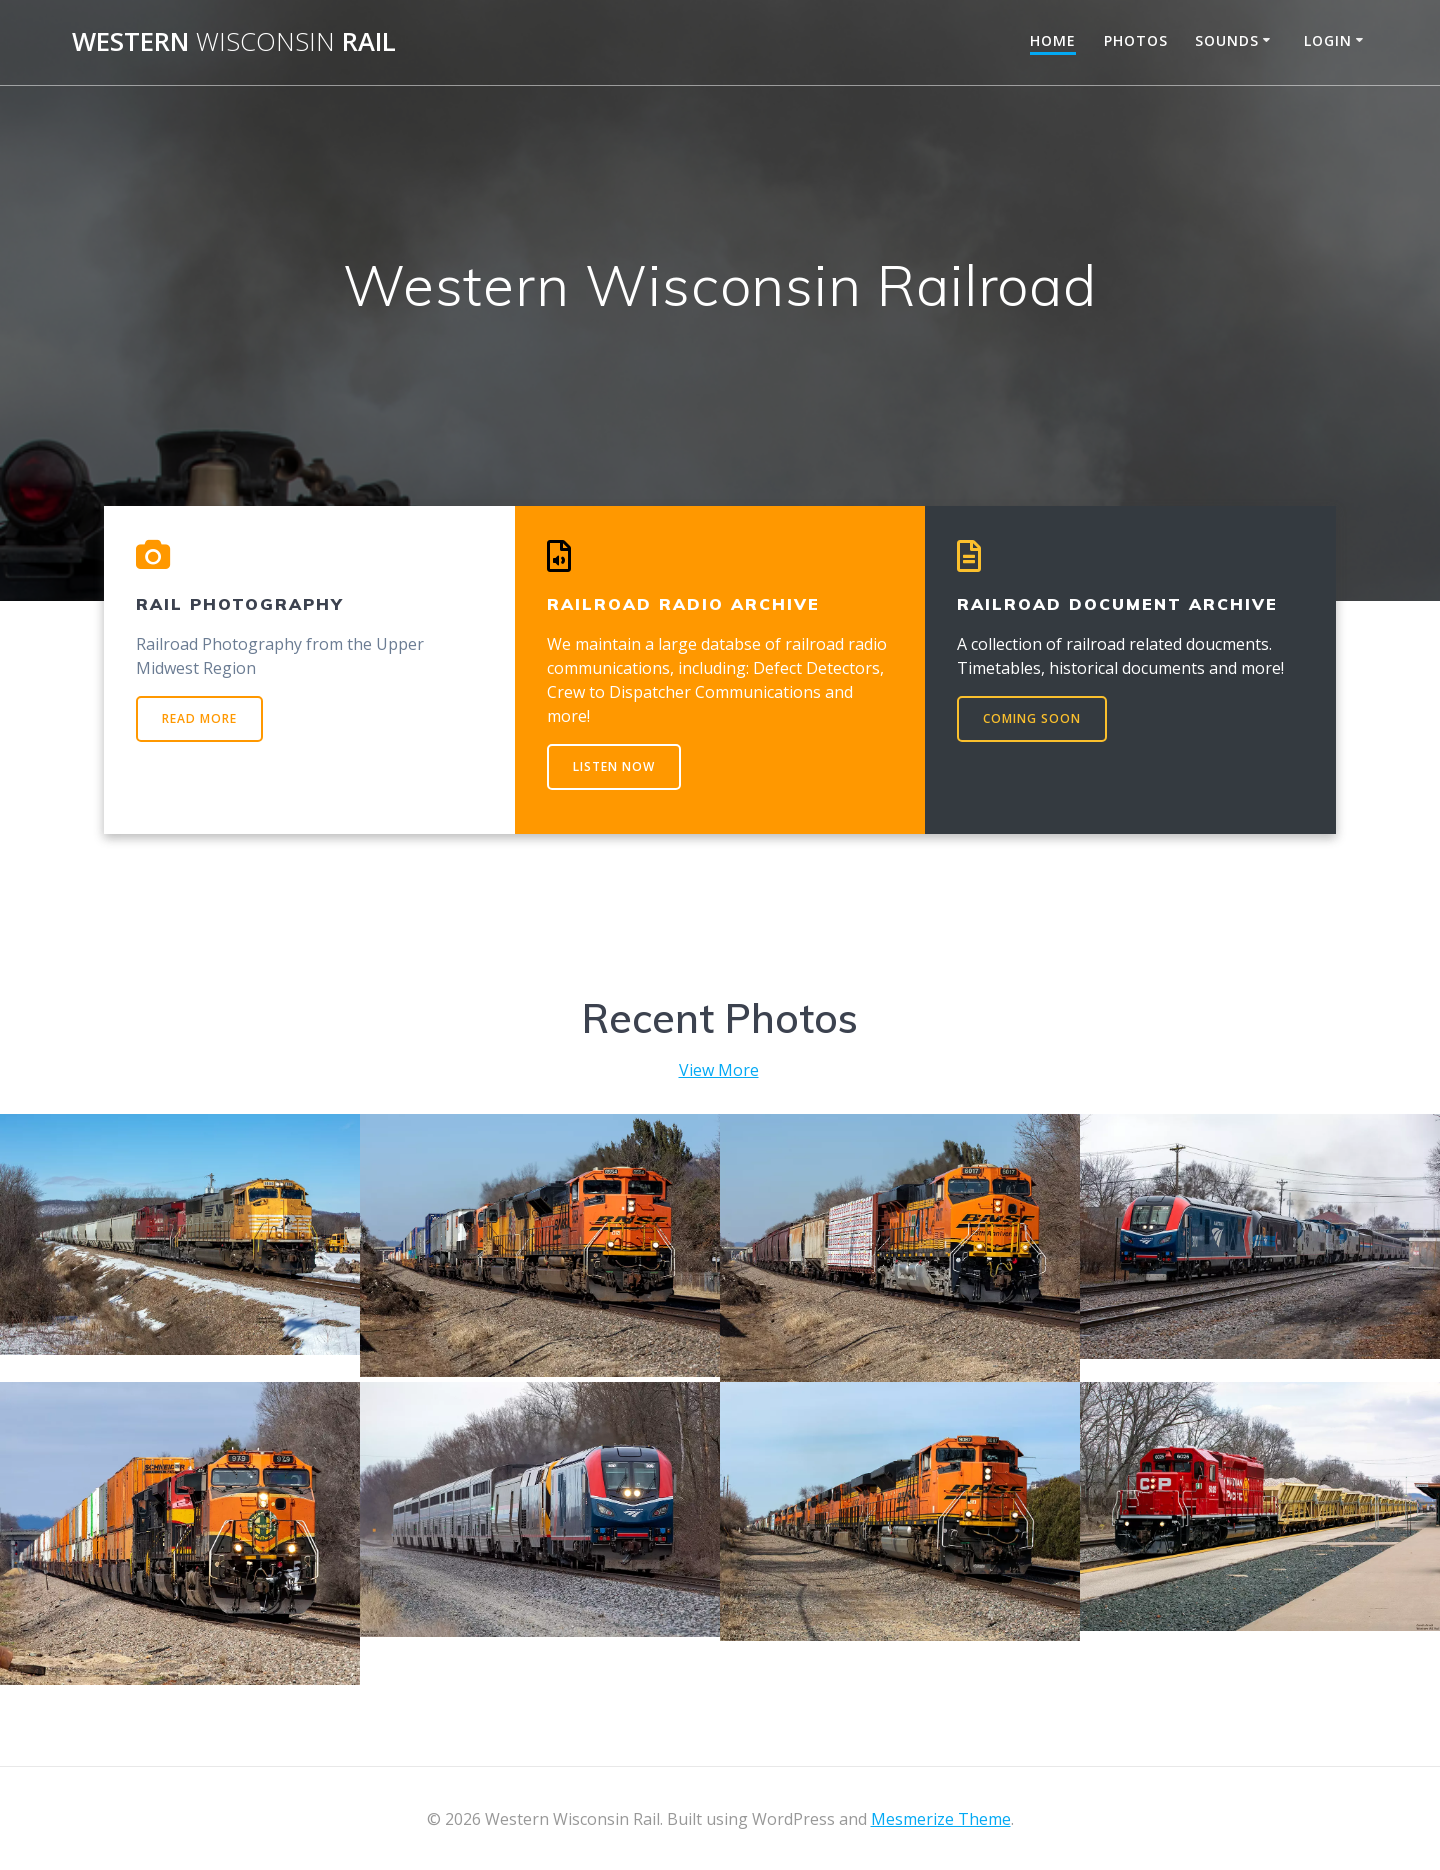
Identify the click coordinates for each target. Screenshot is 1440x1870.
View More (719, 1070)
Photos (1136, 40)
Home (1053, 40)
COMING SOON (1032, 718)
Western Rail (234, 42)
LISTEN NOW (614, 766)
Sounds (1227, 40)
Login (1328, 40)
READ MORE (199, 718)
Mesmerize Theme (941, 1819)
